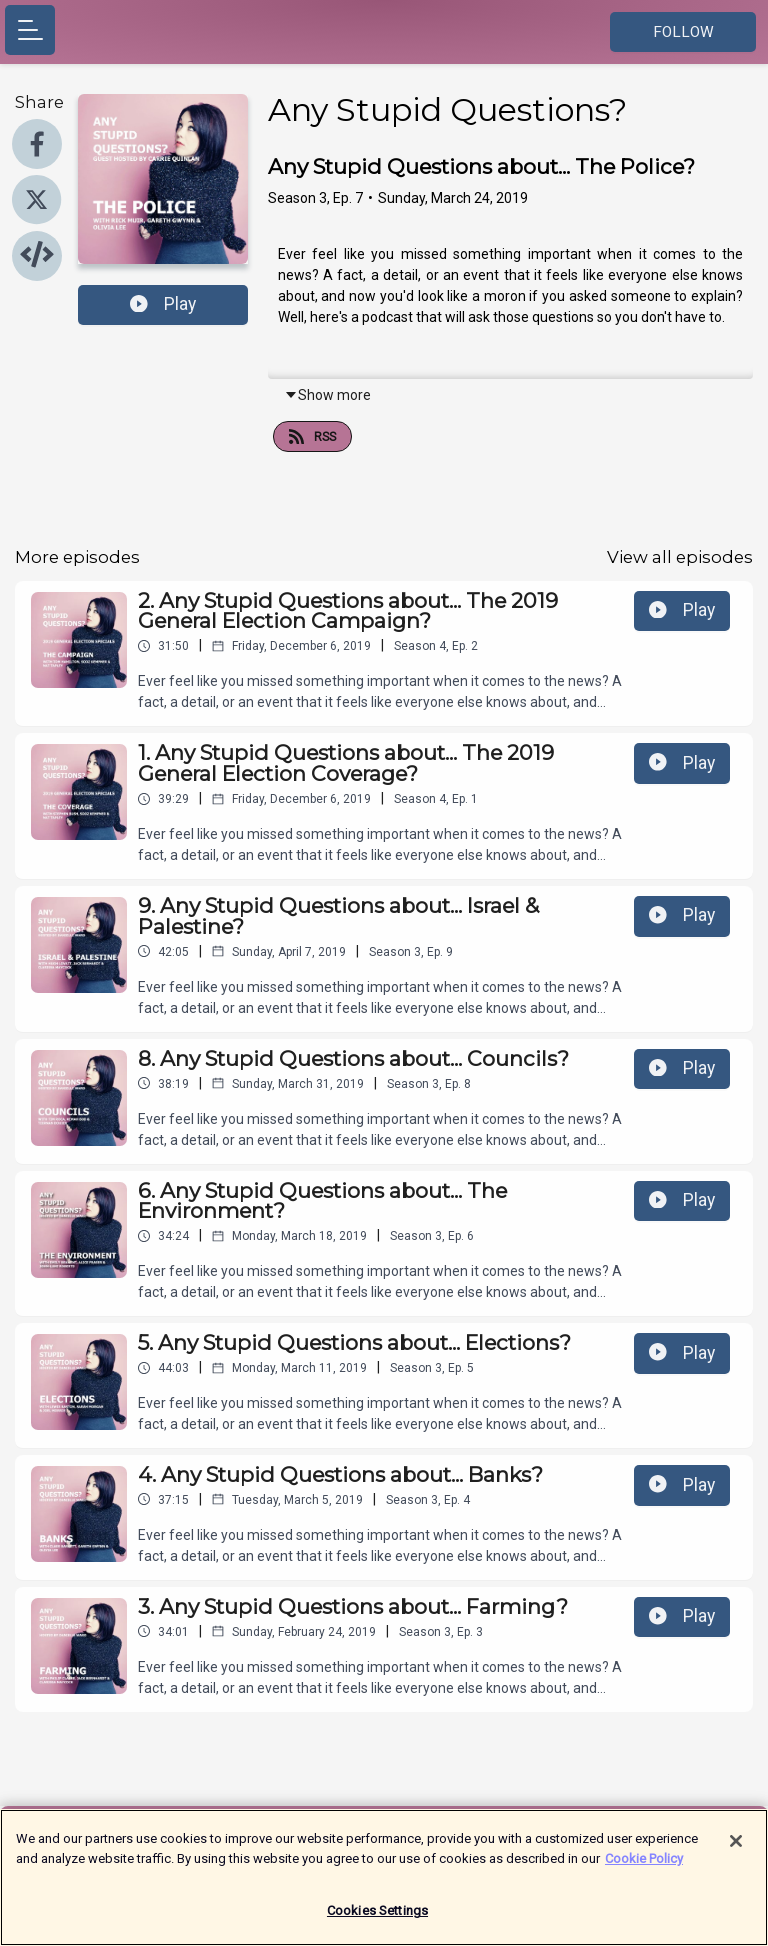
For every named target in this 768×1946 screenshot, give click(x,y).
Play (163, 304)
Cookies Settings (377, 1921)
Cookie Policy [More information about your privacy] (644, 1868)
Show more (327, 395)
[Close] (736, 1852)
